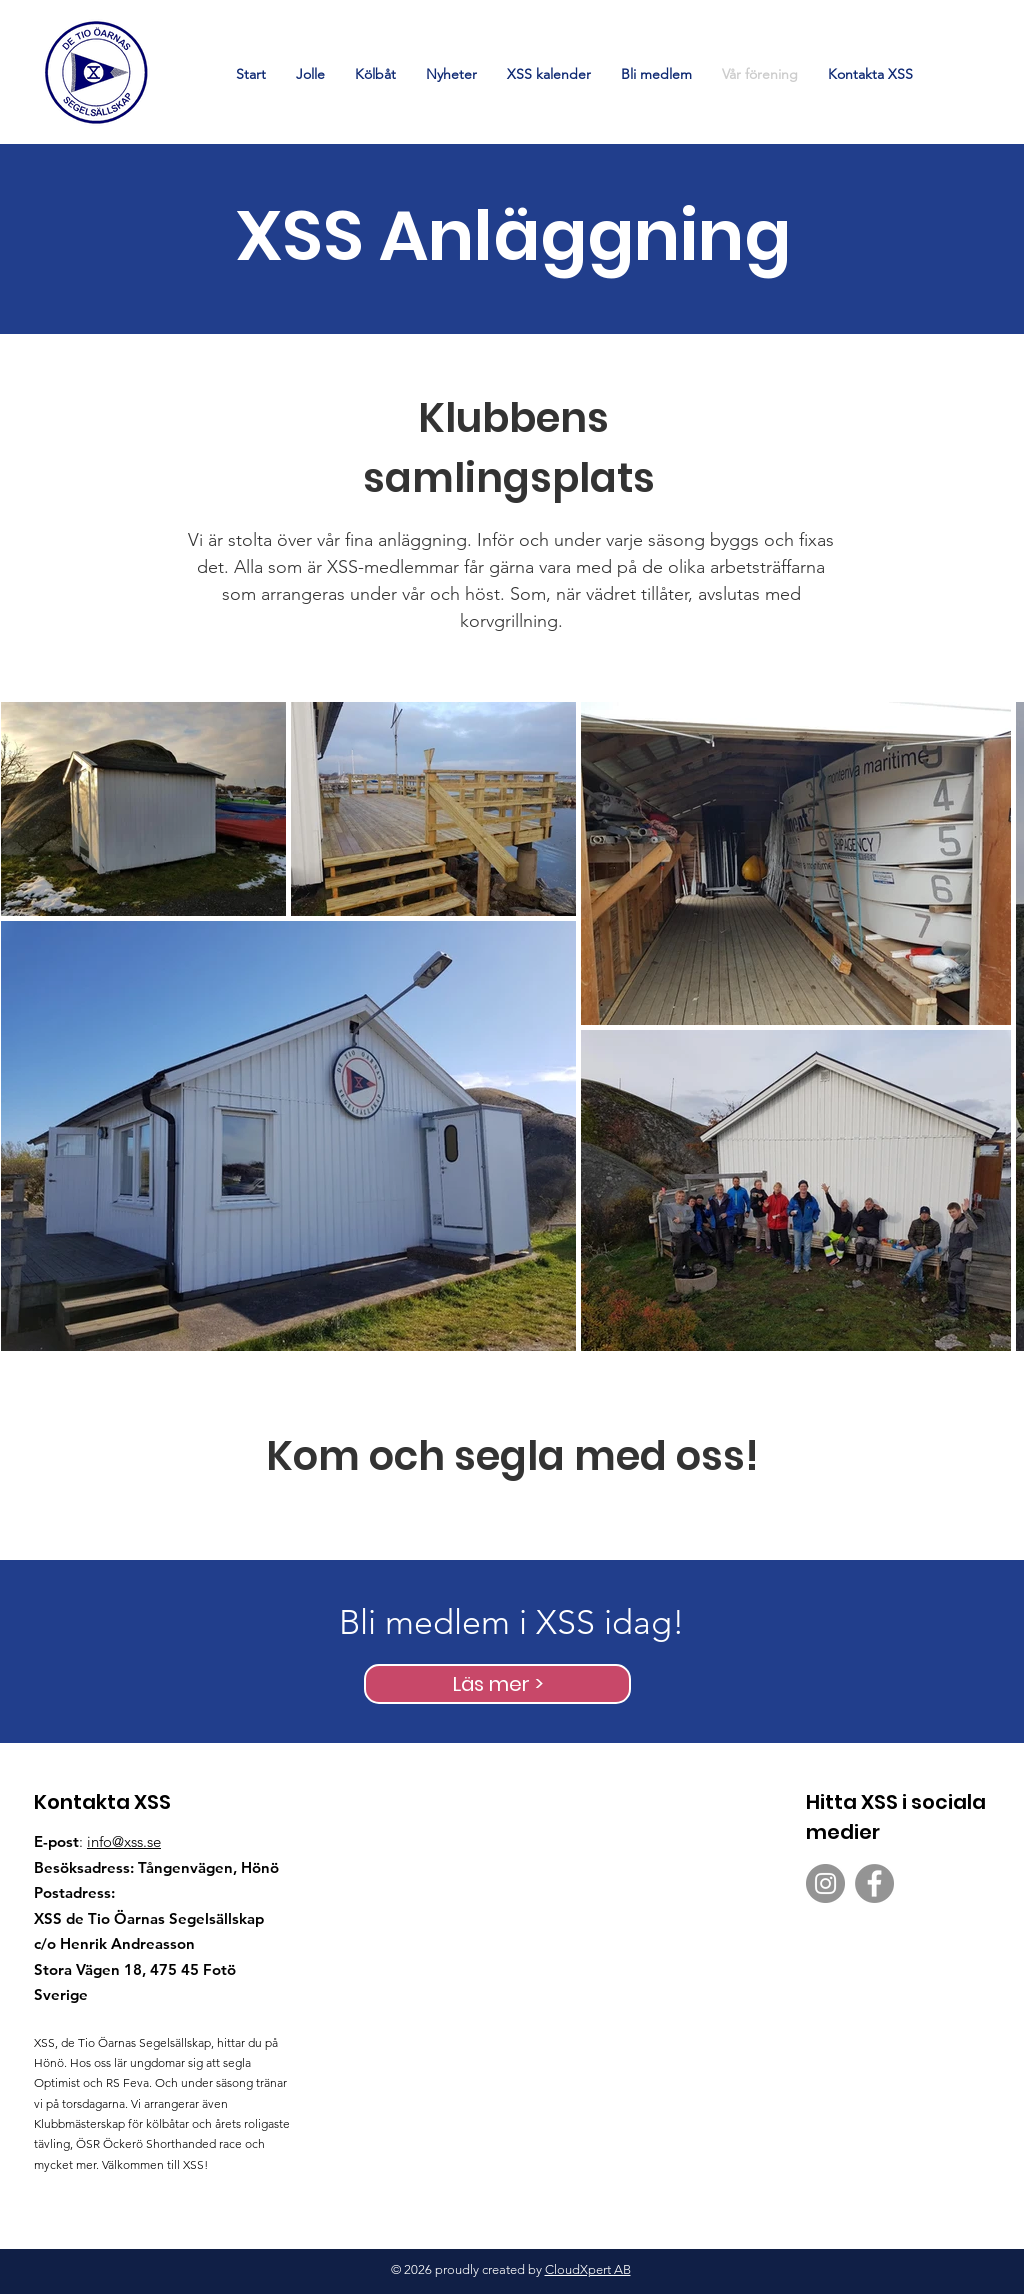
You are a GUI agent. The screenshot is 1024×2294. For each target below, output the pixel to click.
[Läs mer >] (497, 1684)
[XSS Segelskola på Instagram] (825, 1883)
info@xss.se (124, 1841)
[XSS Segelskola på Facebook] (874, 1883)
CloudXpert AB (588, 2269)
